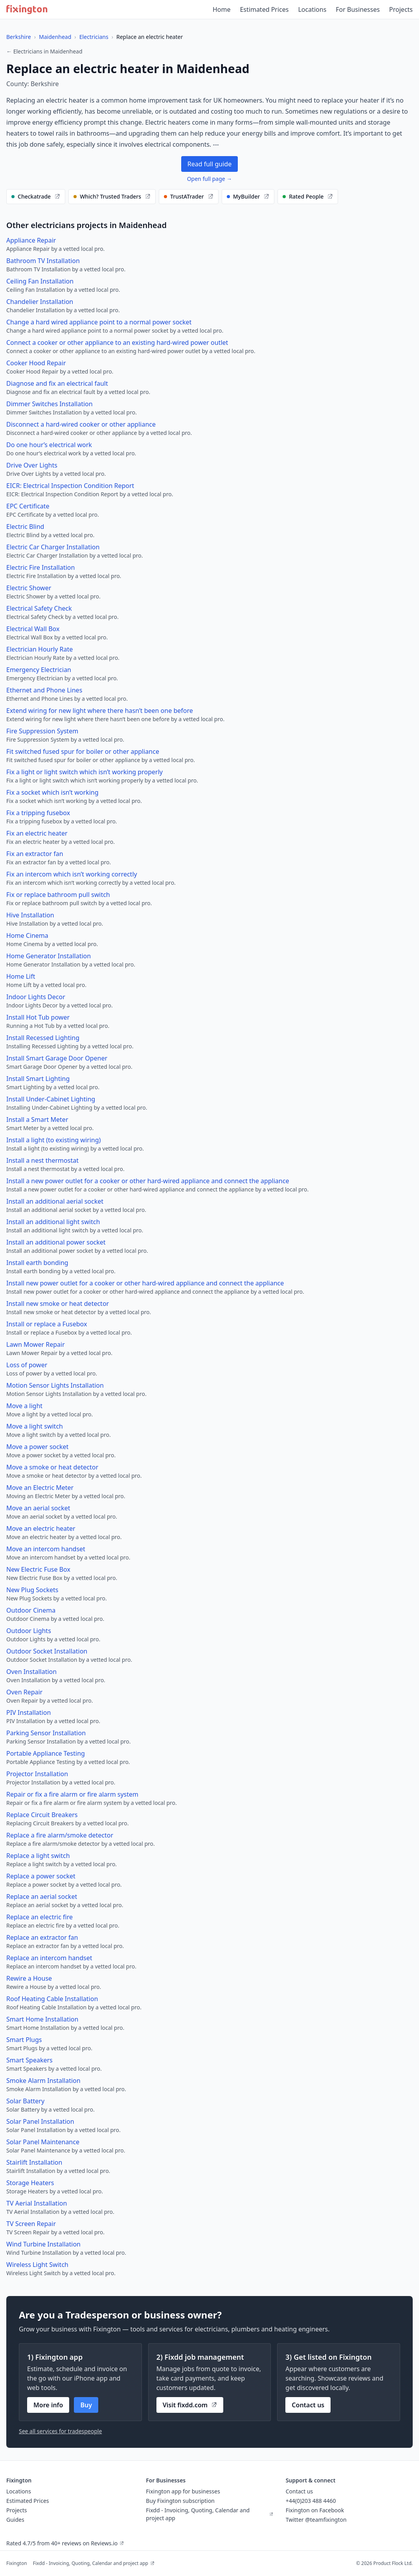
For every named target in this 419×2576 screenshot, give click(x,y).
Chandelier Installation (39, 301)
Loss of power (26, 1365)
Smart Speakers (29, 2060)
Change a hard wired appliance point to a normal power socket (98, 322)
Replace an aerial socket (41, 1896)
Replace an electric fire (39, 1917)
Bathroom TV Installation (43, 260)
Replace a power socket (40, 1876)
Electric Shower (28, 588)
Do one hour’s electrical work (49, 444)
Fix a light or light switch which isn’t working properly (84, 772)
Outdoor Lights (28, 1630)
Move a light (24, 1405)
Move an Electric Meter (40, 1487)
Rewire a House (29, 1978)
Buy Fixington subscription (180, 2500)
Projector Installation (37, 1774)
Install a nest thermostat (42, 1160)
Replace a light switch (38, 1855)
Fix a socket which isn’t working (52, 792)
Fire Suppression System (42, 731)
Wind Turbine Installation (43, 2244)
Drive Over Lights (31, 465)
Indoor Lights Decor (35, 996)
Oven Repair (24, 1692)
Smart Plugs (24, 2039)
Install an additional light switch (53, 1221)
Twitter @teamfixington (316, 2519)
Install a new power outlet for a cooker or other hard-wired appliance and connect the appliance (147, 1181)
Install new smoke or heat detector (57, 1303)
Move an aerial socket (38, 1508)
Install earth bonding (37, 1262)
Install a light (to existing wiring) (53, 1140)
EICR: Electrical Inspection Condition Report (70, 485)
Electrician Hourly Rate (39, 649)
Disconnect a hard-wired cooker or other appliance (81, 424)
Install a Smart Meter (37, 1119)
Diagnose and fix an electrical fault (57, 383)
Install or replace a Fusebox (46, 1324)
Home (222, 9)
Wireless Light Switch (37, 2264)
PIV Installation (28, 1712)
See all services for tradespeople (60, 2431)
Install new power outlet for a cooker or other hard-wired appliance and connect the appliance (145, 1283)
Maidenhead (55, 37)
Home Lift (20, 976)
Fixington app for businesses (183, 2491)
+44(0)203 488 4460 (311, 2500)
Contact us (308, 2405)
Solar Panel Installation (40, 2121)
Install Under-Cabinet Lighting (50, 1099)
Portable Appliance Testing (45, 1753)
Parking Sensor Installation (46, 1733)
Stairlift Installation (34, 2162)
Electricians (93, 37)
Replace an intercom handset (49, 1958)
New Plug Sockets (32, 1589)
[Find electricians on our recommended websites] (35, 196)
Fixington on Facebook (315, 2510)
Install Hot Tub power (38, 1017)
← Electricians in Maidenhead (44, 51)
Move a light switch (34, 1426)
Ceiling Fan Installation (40, 281)
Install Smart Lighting (38, 1078)
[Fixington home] (27, 9)
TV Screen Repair (31, 2223)
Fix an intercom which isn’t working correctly (71, 874)
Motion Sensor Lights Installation (55, 1385)
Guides (15, 2519)
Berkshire (18, 37)
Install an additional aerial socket (54, 1201)
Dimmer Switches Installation (49, 404)
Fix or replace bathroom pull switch (58, 894)
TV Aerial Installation (36, 2203)
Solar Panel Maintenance (42, 2142)
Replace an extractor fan (42, 1937)
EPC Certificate (28, 506)
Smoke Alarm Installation (43, 2080)
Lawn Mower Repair (35, 1344)
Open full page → (209, 178)
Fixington (16, 2563)
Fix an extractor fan (34, 853)
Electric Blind (25, 526)
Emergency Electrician (38, 669)
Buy (86, 2405)
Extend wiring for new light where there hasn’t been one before (99, 710)
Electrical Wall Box (32, 628)
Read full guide (209, 164)
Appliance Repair (31, 240)
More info (48, 2405)
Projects (401, 9)
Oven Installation (31, 1671)
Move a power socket (37, 1446)
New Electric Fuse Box (38, 1569)
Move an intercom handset (45, 1549)
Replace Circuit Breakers (41, 1814)
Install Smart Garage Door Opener (56, 1058)
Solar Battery (25, 2101)
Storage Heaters (30, 2182)
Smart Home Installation (42, 2019)
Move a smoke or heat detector (52, 1467)
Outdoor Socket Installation (46, 1651)
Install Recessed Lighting (42, 1037)
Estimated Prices (264, 9)
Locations (312, 9)
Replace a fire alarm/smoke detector (59, 1835)
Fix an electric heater (37, 833)
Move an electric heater (40, 1528)
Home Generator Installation (48, 956)
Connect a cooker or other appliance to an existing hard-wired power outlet (117, 342)
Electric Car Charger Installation (52, 547)
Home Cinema (27, 935)
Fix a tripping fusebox (38, 812)
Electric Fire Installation (40, 567)
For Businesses (358, 9)
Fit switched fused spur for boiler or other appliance (82, 751)
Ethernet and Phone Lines (44, 690)
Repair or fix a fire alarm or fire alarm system (72, 1794)
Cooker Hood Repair (36, 363)
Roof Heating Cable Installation (52, 1998)
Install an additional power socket (56, 1242)
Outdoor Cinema (30, 1610)
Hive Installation (30, 915)
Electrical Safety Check (39, 608)
